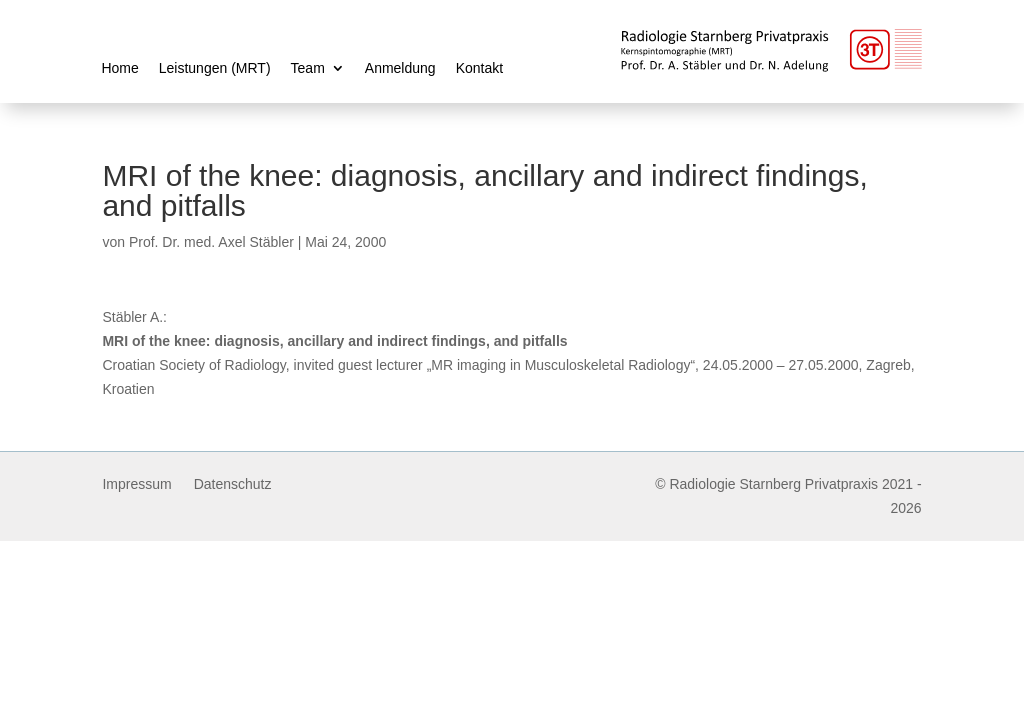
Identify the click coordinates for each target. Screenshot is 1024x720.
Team (308, 68)
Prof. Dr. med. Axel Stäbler (211, 242)
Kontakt (479, 68)
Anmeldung (400, 68)
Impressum (136, 484)
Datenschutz (233, 484)
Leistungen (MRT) (215, 68)
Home (119, 68)
